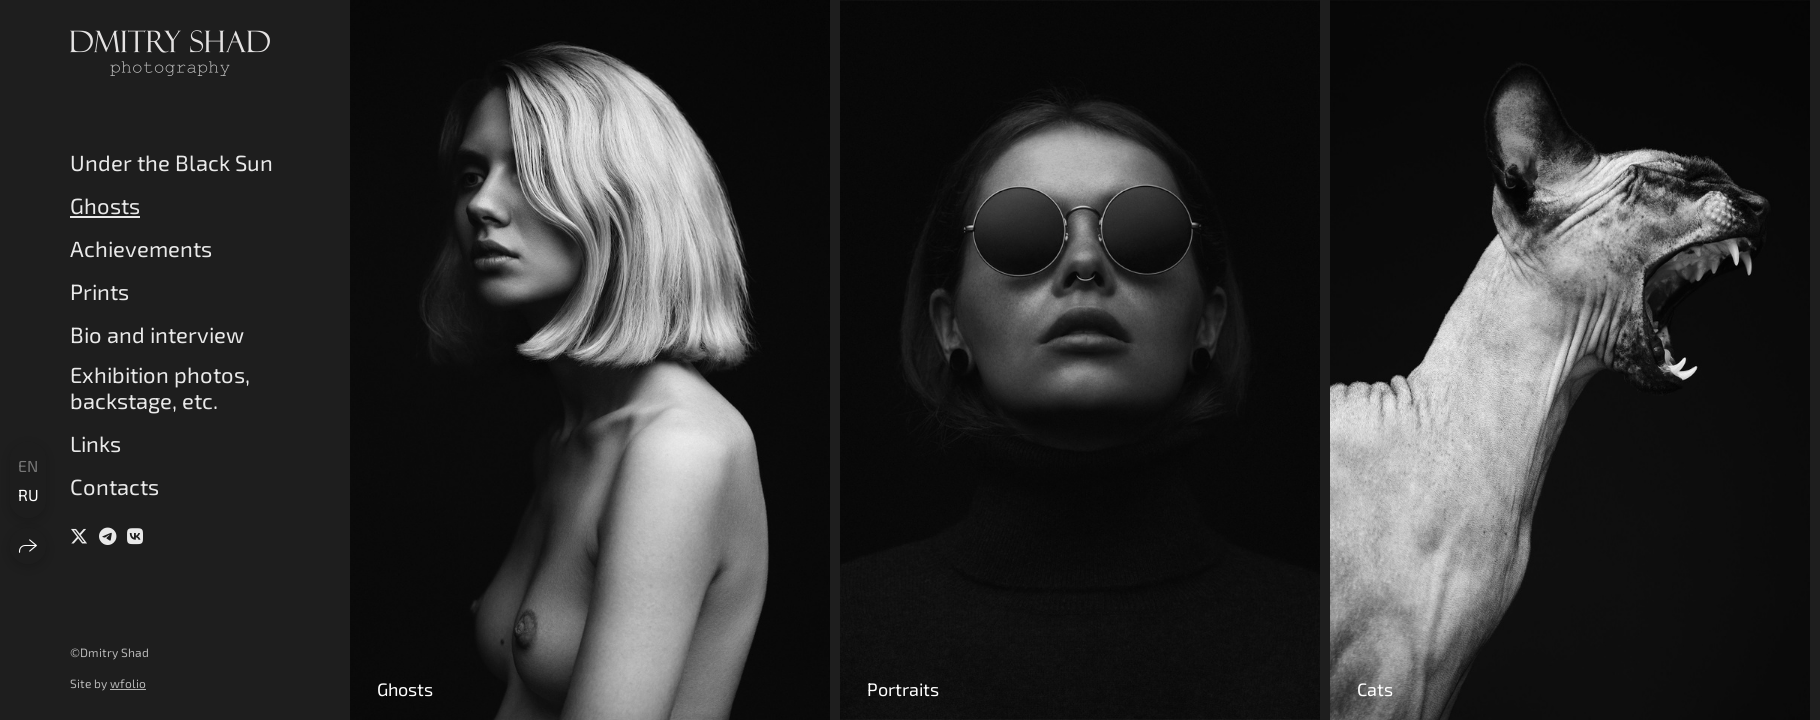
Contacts (114, 486)
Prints (99, 291)
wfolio (128, 683)
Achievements (141, 248)
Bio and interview (157, 334)
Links (95, 443)
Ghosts (105, 205)
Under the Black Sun (171, 162)
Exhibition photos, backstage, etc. (160, 387)
